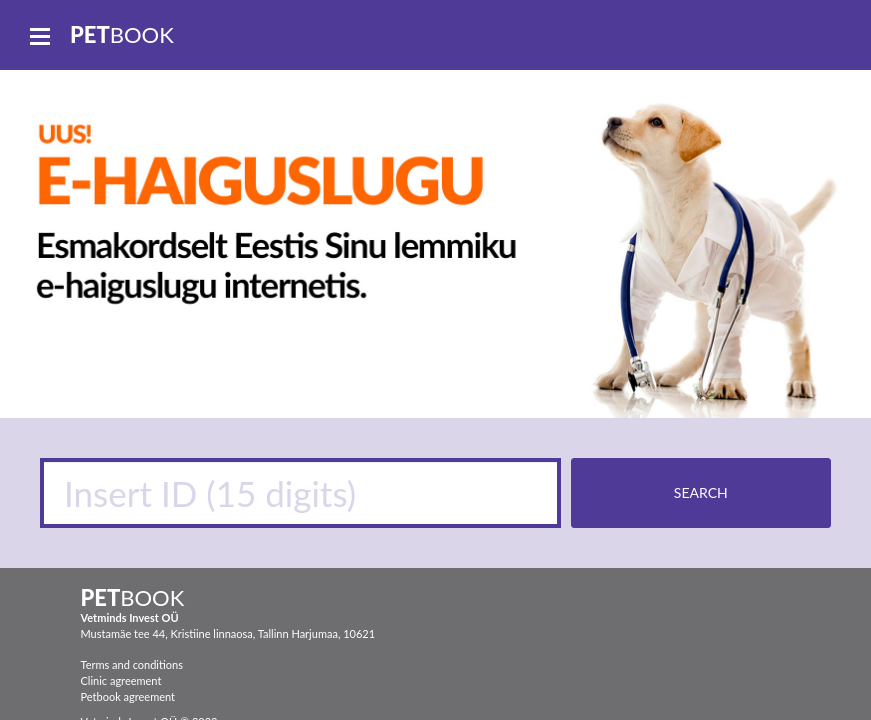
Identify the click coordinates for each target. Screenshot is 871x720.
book (122, 34)
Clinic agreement (121, 680)
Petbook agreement (128, 696)
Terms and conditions (132, 664)
